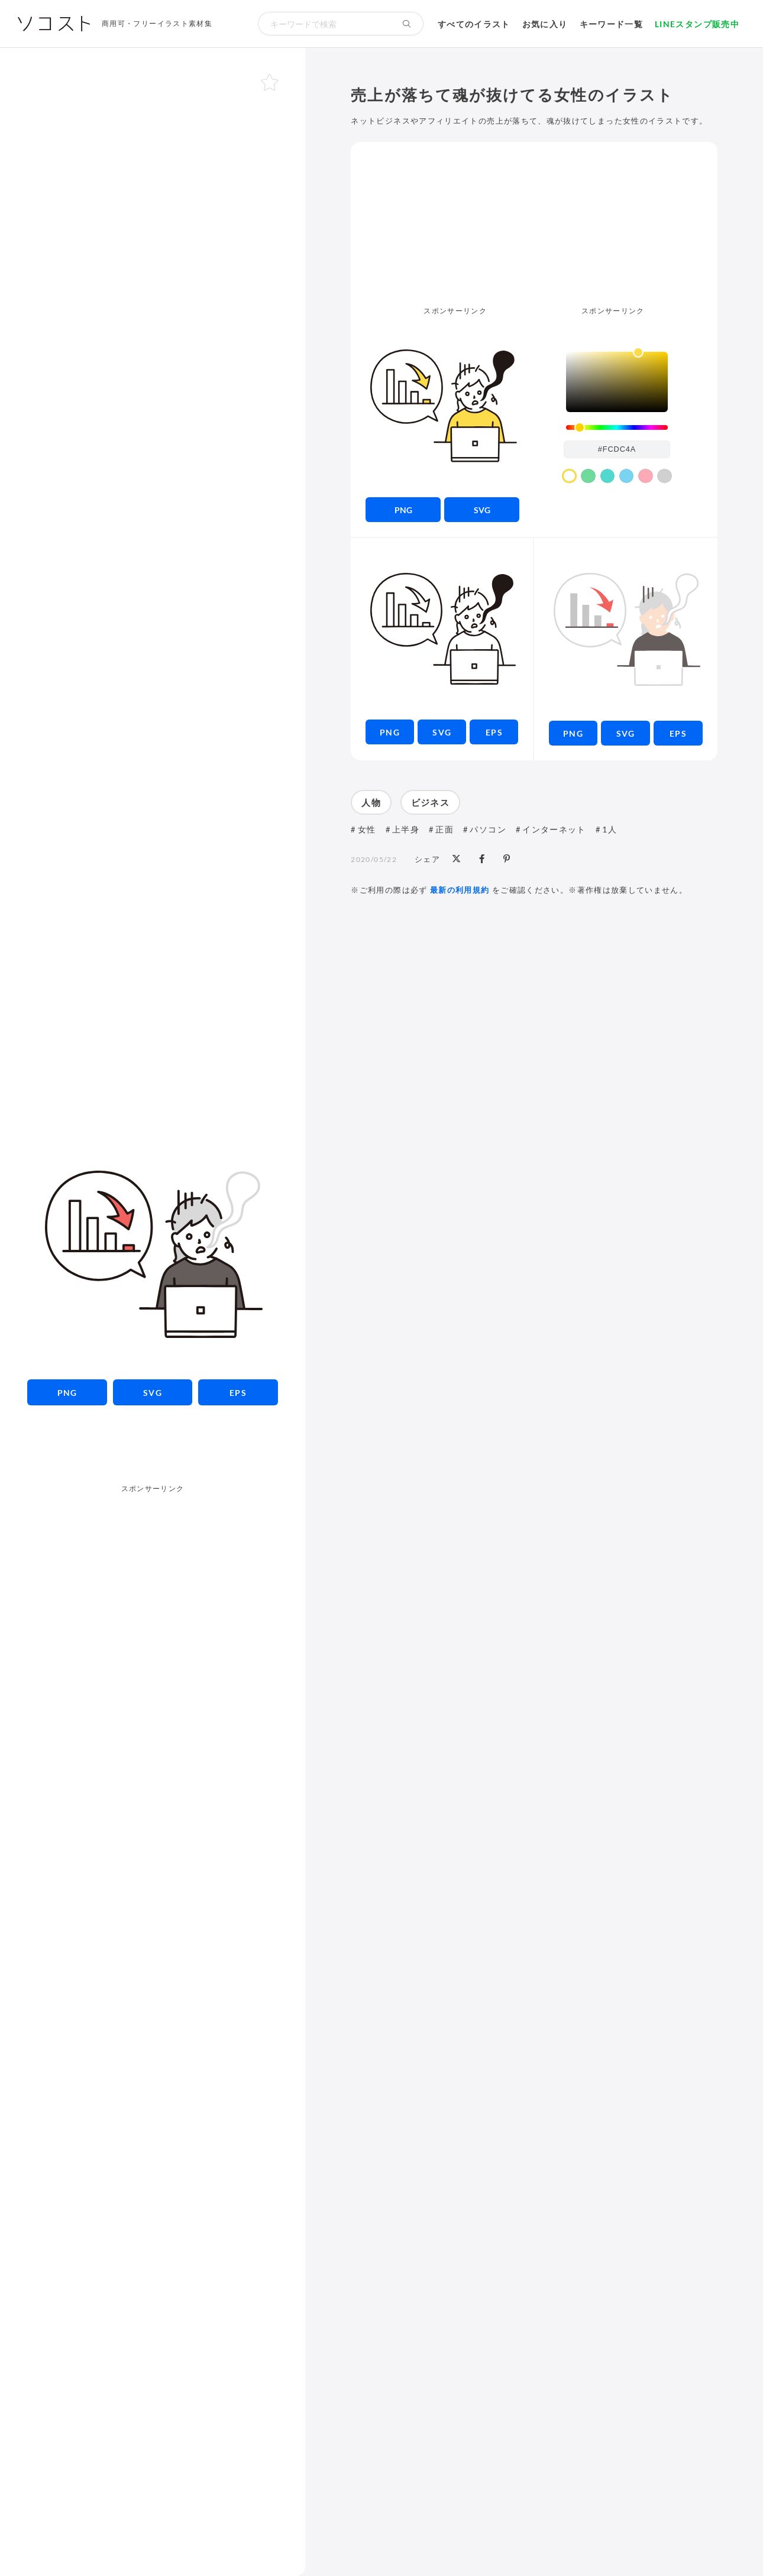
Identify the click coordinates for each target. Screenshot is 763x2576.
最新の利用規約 (460, 890)
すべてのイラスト (474, 24)
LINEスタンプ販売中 (697, 24)
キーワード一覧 (612, 24)
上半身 (405, 829)
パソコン (488, 829)
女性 (367, 829)
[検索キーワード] (324, 23)
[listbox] (617, 382)
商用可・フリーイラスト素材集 (157, 23)
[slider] (617, 427)
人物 (371, 802)
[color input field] (617, 449)
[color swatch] (569, 476)
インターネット (554, 829)
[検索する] (406, 23)
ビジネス (430, 802)
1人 (609, 829)
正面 (444, 829)
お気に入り (545, 24)
